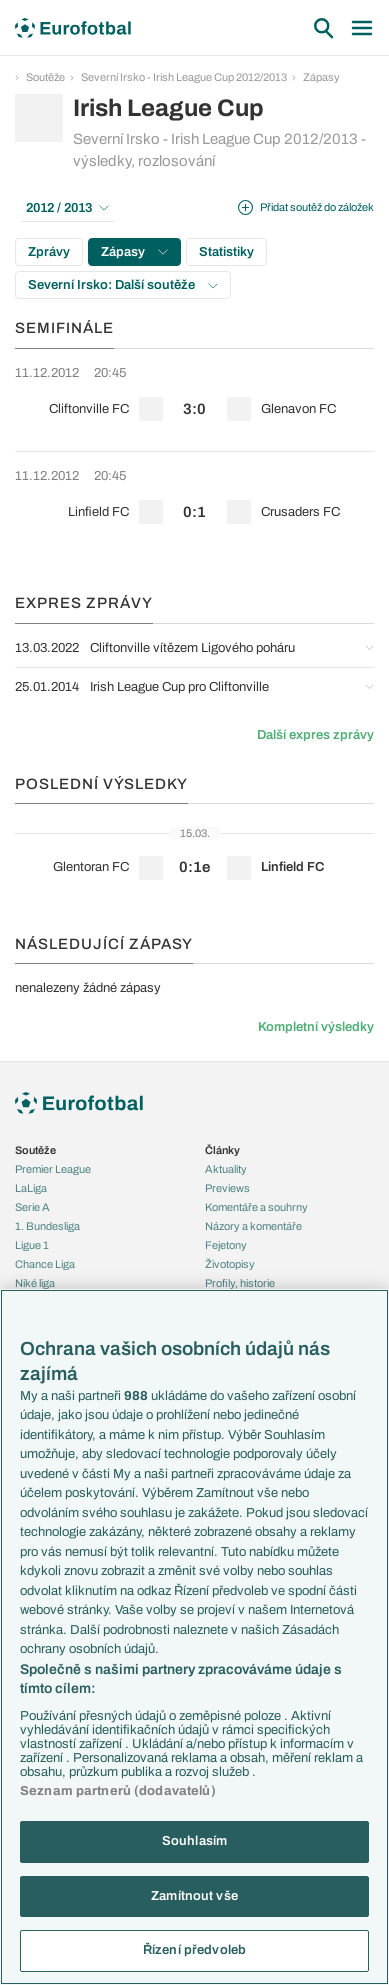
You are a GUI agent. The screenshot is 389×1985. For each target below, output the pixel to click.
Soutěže (45, 77)
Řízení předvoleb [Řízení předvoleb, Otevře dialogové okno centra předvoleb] (194, 1950)
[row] (194, 400)
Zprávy (49, 252)
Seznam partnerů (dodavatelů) (118, 1791)
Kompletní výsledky (316, 1027)
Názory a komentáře (253, 1226)
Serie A (32, 1207)
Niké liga (35, 1283)
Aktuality (226, 1169)
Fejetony (226, 1245)
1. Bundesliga (47, 1226)
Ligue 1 (32, 1245)
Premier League (53, 1169)
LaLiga (31, 1188)
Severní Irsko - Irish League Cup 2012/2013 (184, 77)
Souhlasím (194, 1841)
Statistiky (226, 252)
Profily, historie (240, 1283)
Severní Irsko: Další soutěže (123, 285)
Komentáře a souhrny (256, 1207)
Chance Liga (45, 1264)
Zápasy (321, 77)
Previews (227, 1188)
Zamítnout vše (194, 1896)
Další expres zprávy (315, 735)
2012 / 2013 (67, 208)
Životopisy (230, 1264)
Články (222, 1150)
